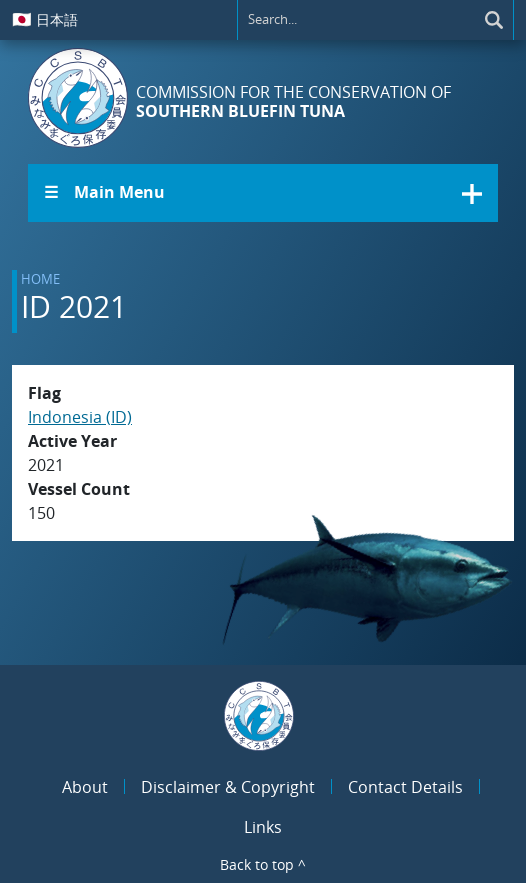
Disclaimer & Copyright (228, 787)
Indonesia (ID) (80, 417)
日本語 (45, 19)
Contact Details (405, 787)
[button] (263, 193)
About (85, 787)
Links (263, 827)
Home (40, 279)
